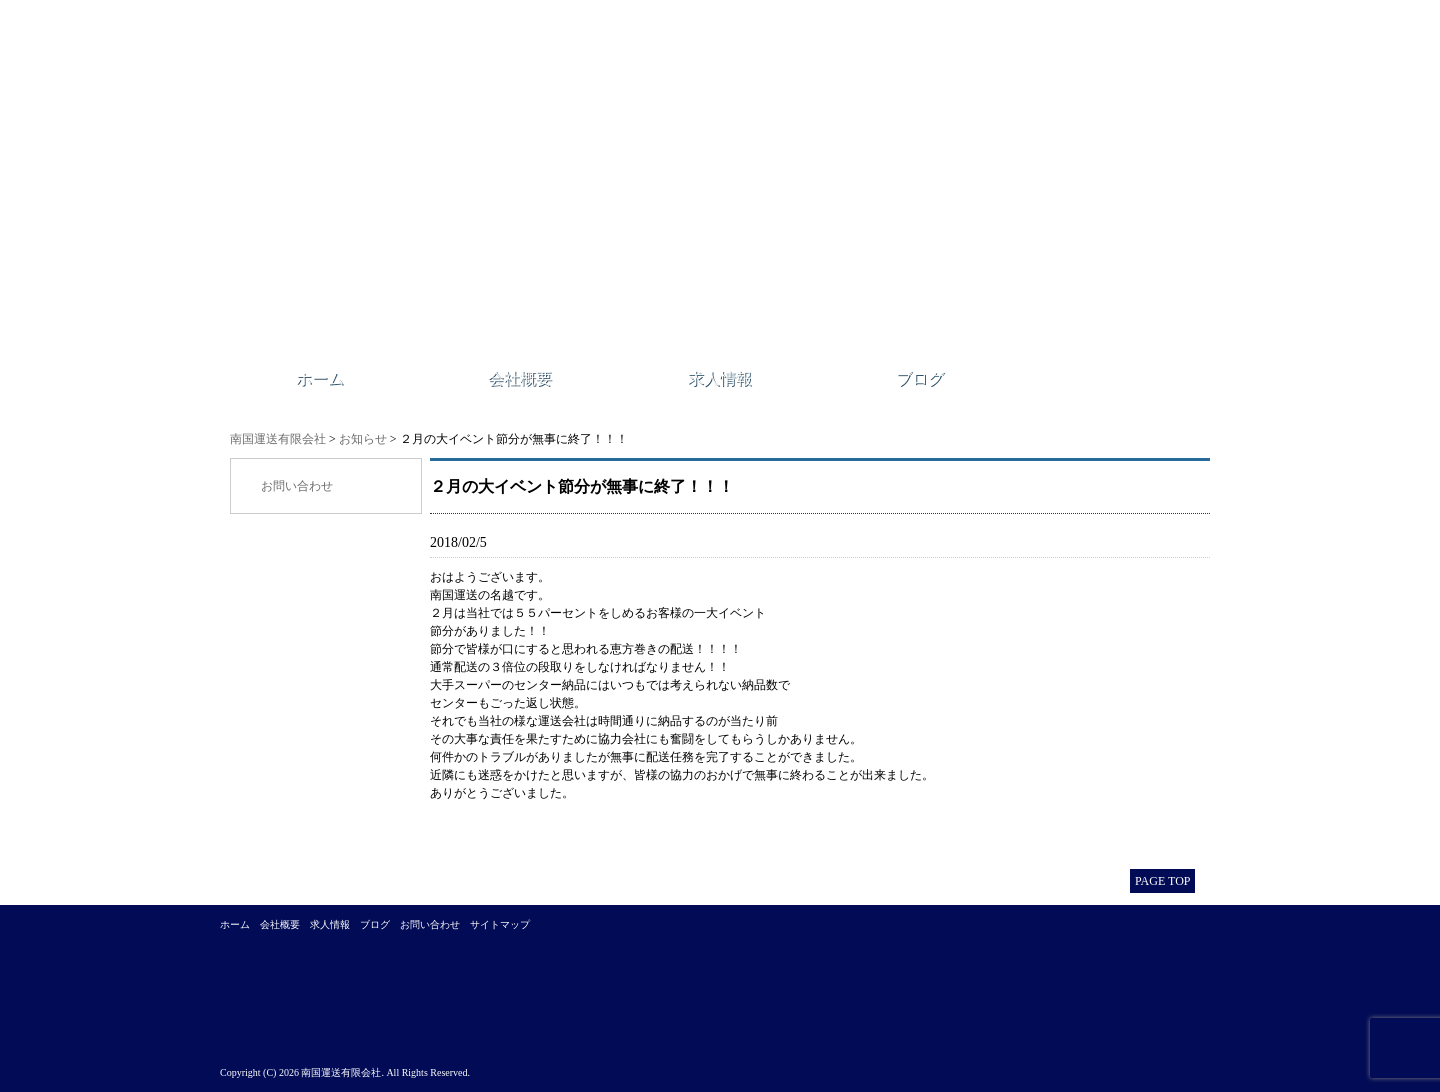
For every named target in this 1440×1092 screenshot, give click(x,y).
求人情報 (720, 378)
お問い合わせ (297, 486)
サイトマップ (500, 924)
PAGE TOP (1162, 881)
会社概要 (520, 378)
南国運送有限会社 (278, 439)
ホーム (320, 378)
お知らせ (363, 439)
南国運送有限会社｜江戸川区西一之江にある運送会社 (507, 185)
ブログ (920, 378)
